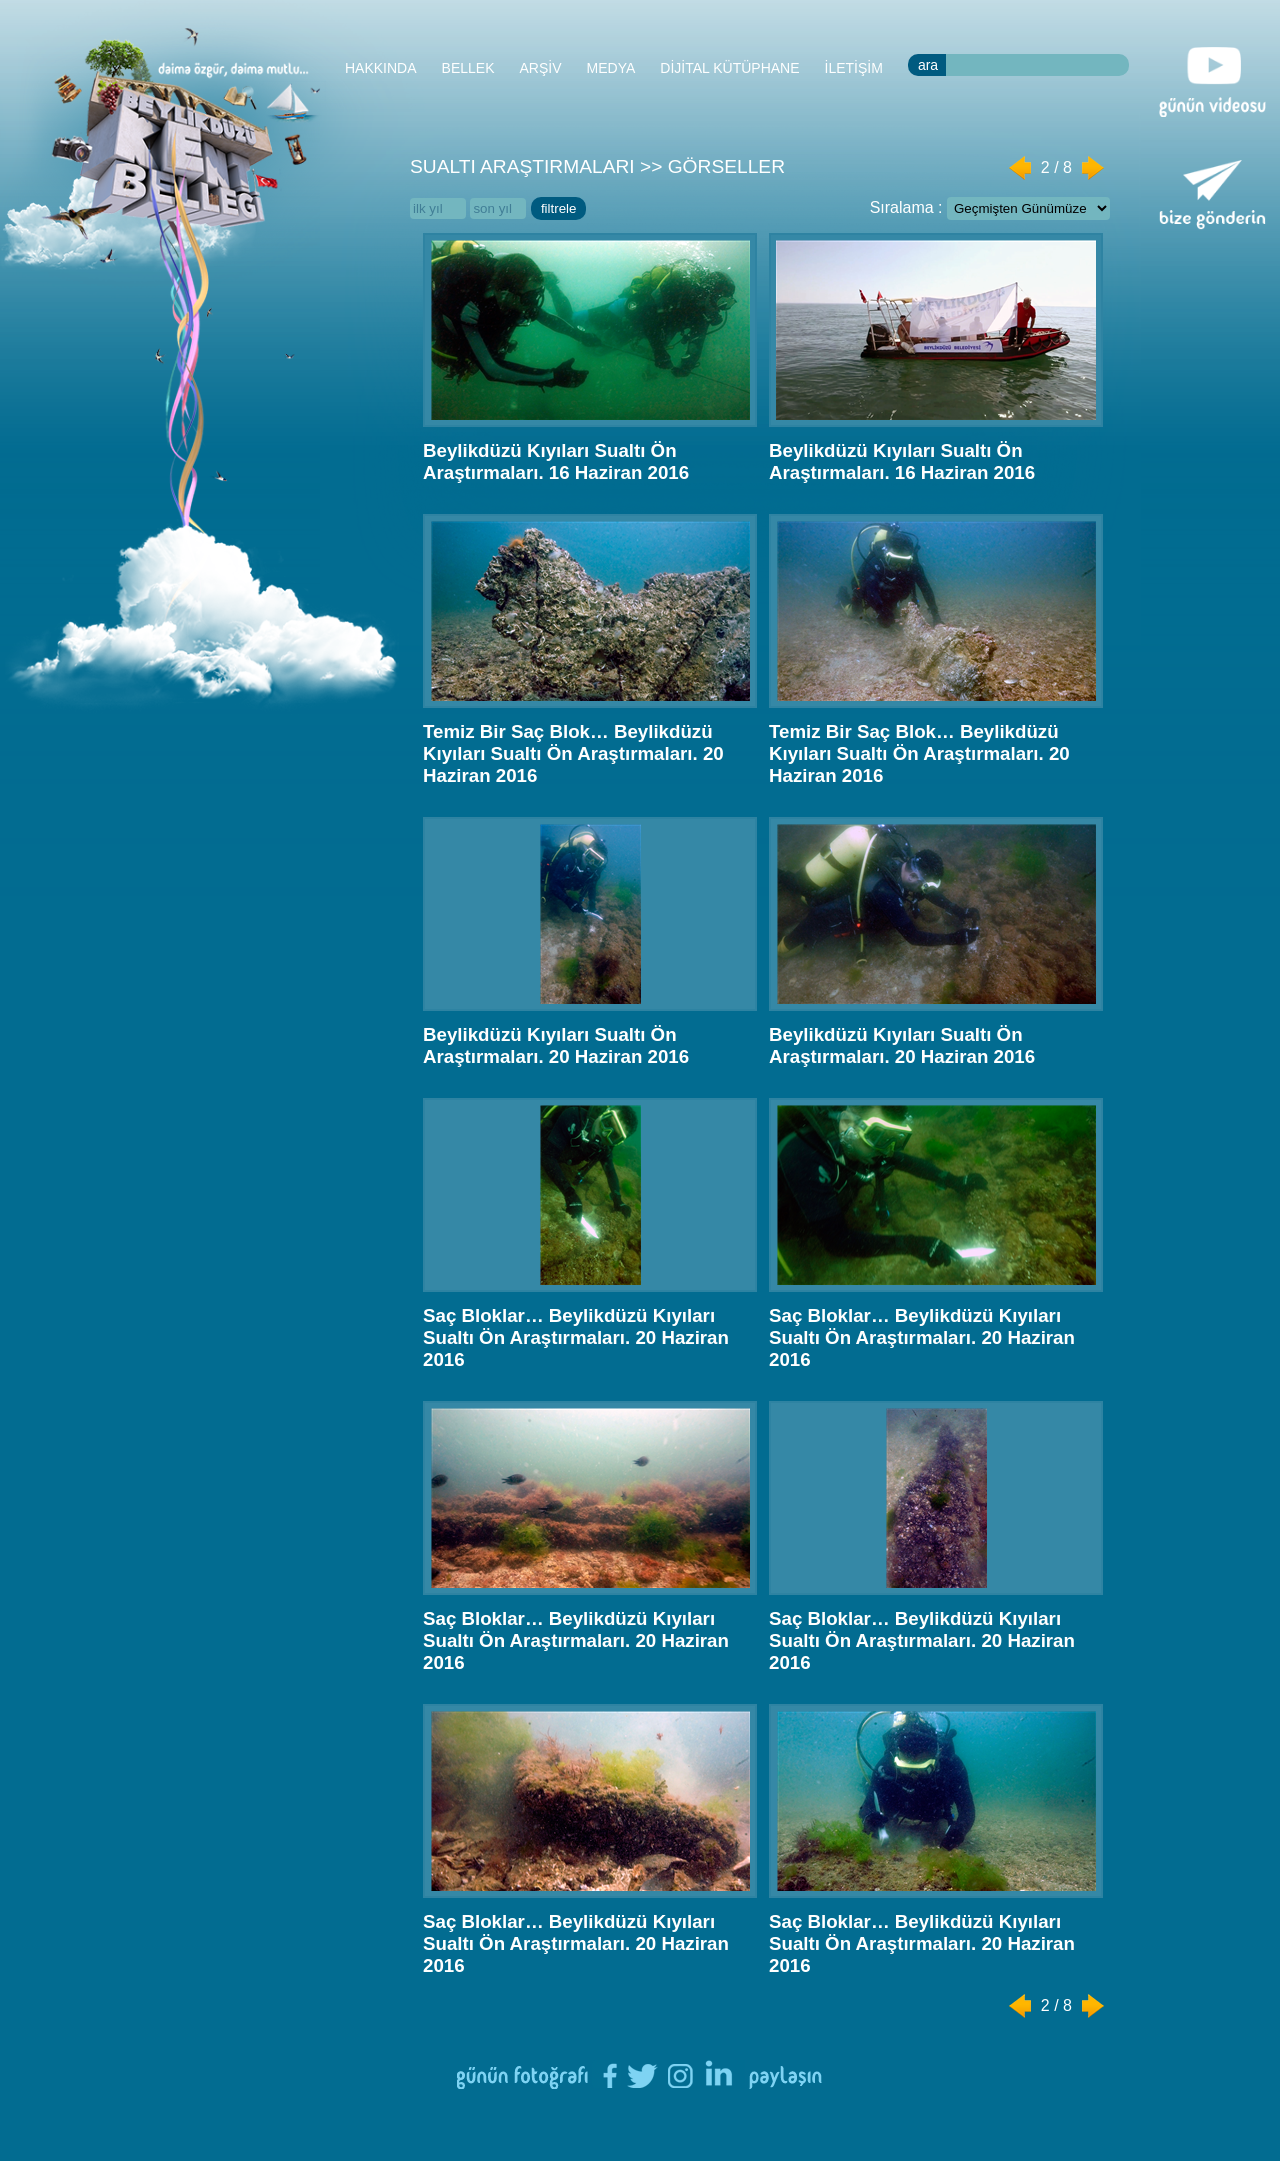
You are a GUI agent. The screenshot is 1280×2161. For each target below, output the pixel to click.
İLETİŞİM (854, 68)
